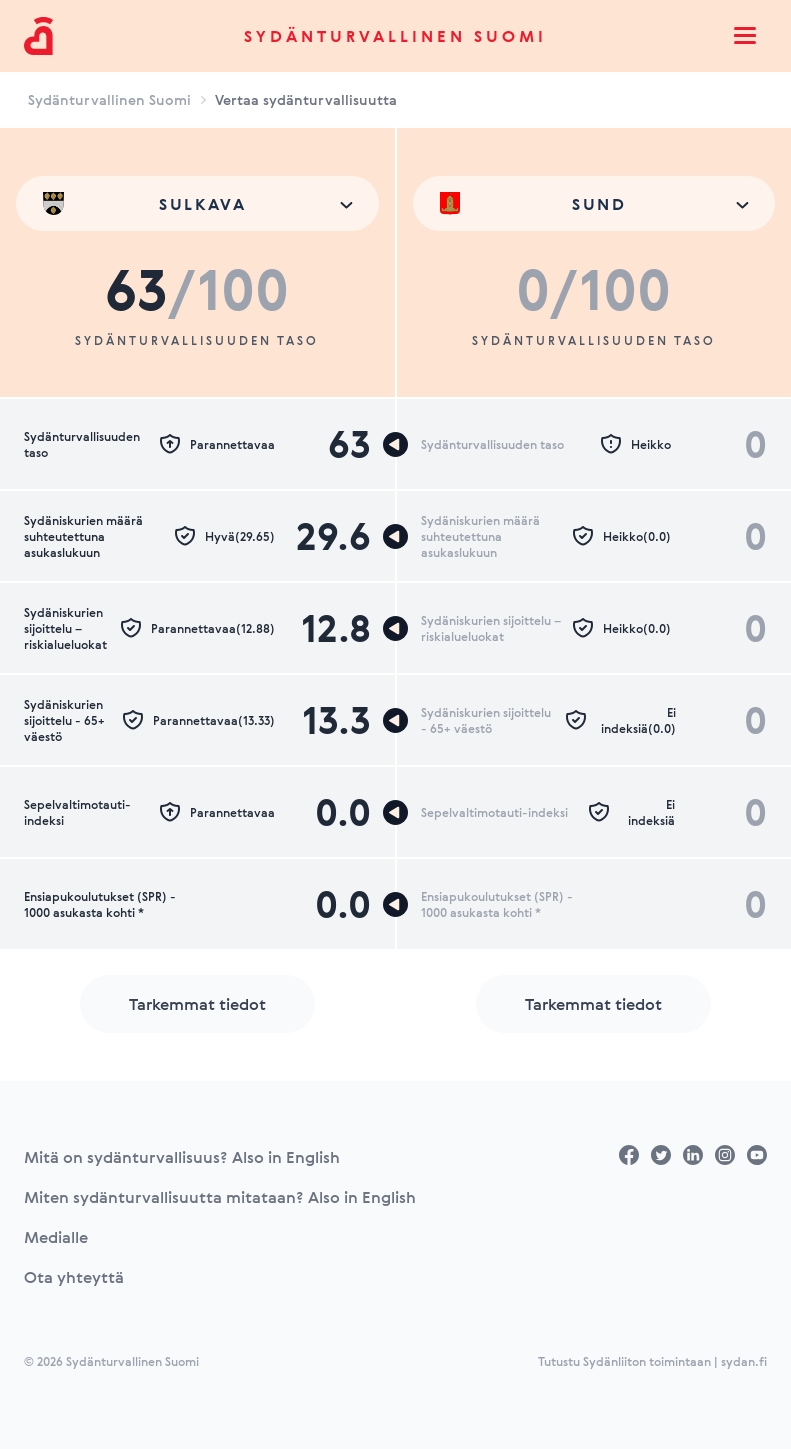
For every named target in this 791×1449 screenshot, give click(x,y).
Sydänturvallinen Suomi (395, 36)
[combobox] (197, 203)
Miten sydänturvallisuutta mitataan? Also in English (220, 1197)
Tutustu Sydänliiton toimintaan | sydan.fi (652, 1361)
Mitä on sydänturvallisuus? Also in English (182, 1157)
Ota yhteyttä (74, 1277)
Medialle (56, 1237)
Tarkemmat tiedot (197, 1004)
